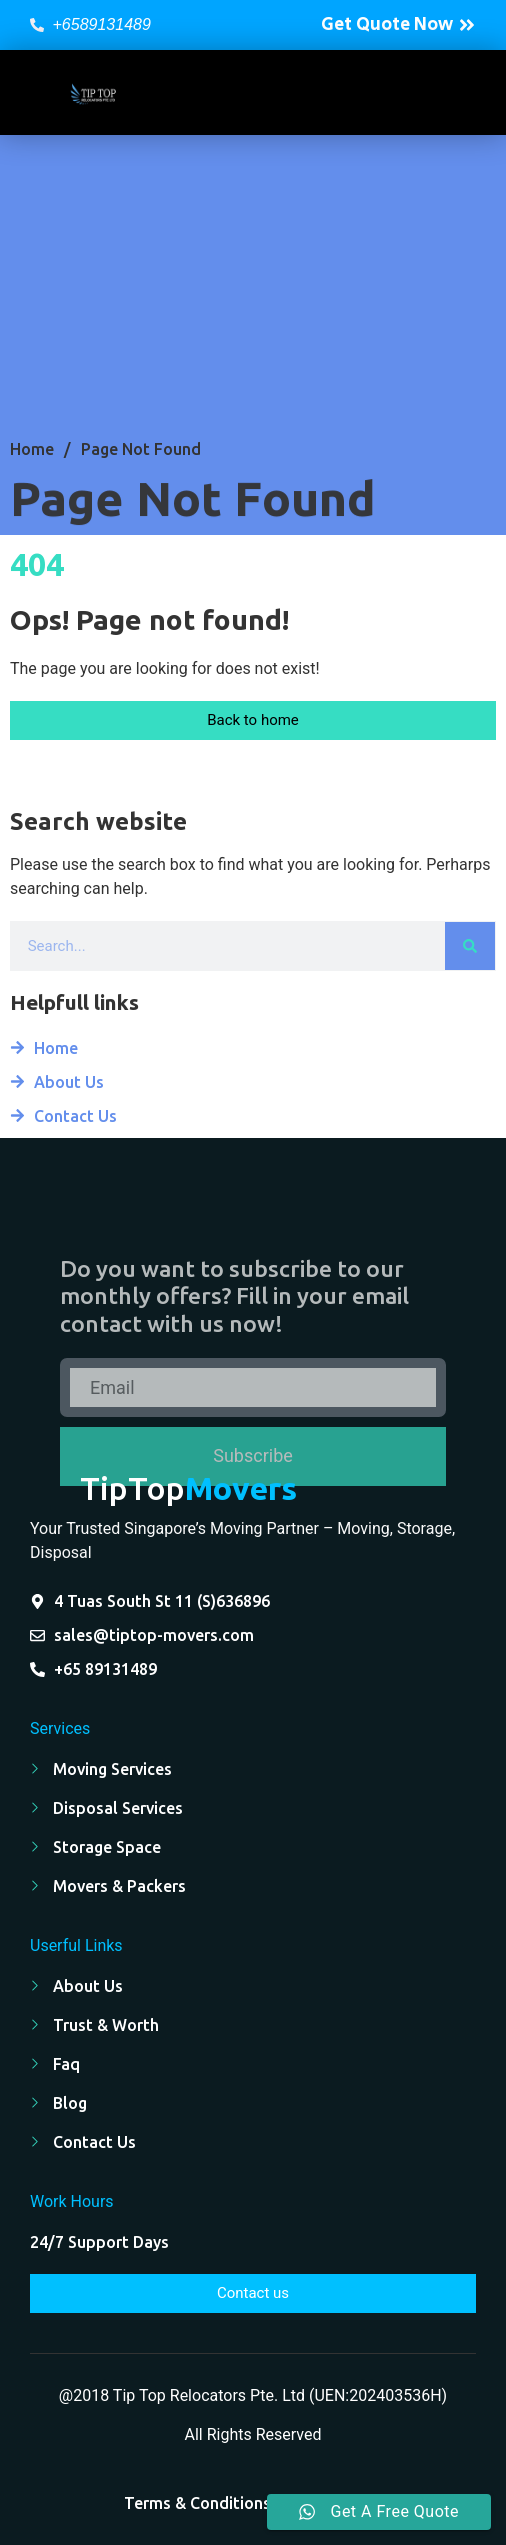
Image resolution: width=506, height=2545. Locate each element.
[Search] (470, 946)
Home (32, 449)
